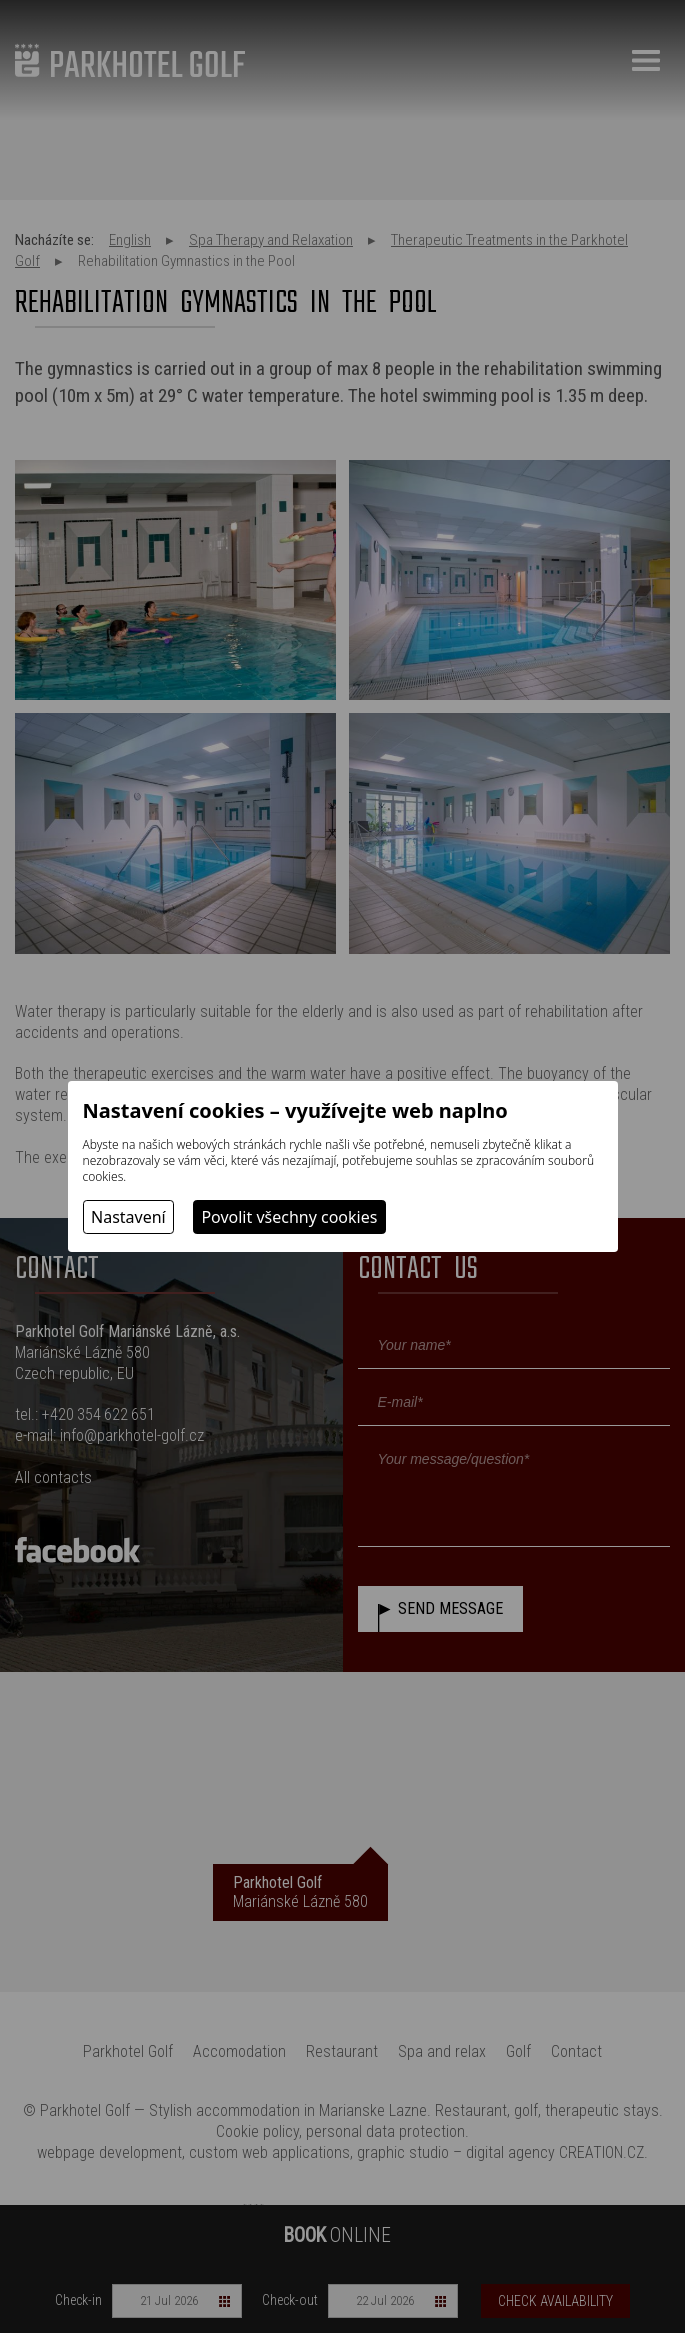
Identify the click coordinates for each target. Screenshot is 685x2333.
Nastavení (128, 1217)
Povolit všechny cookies (289, 1217)
